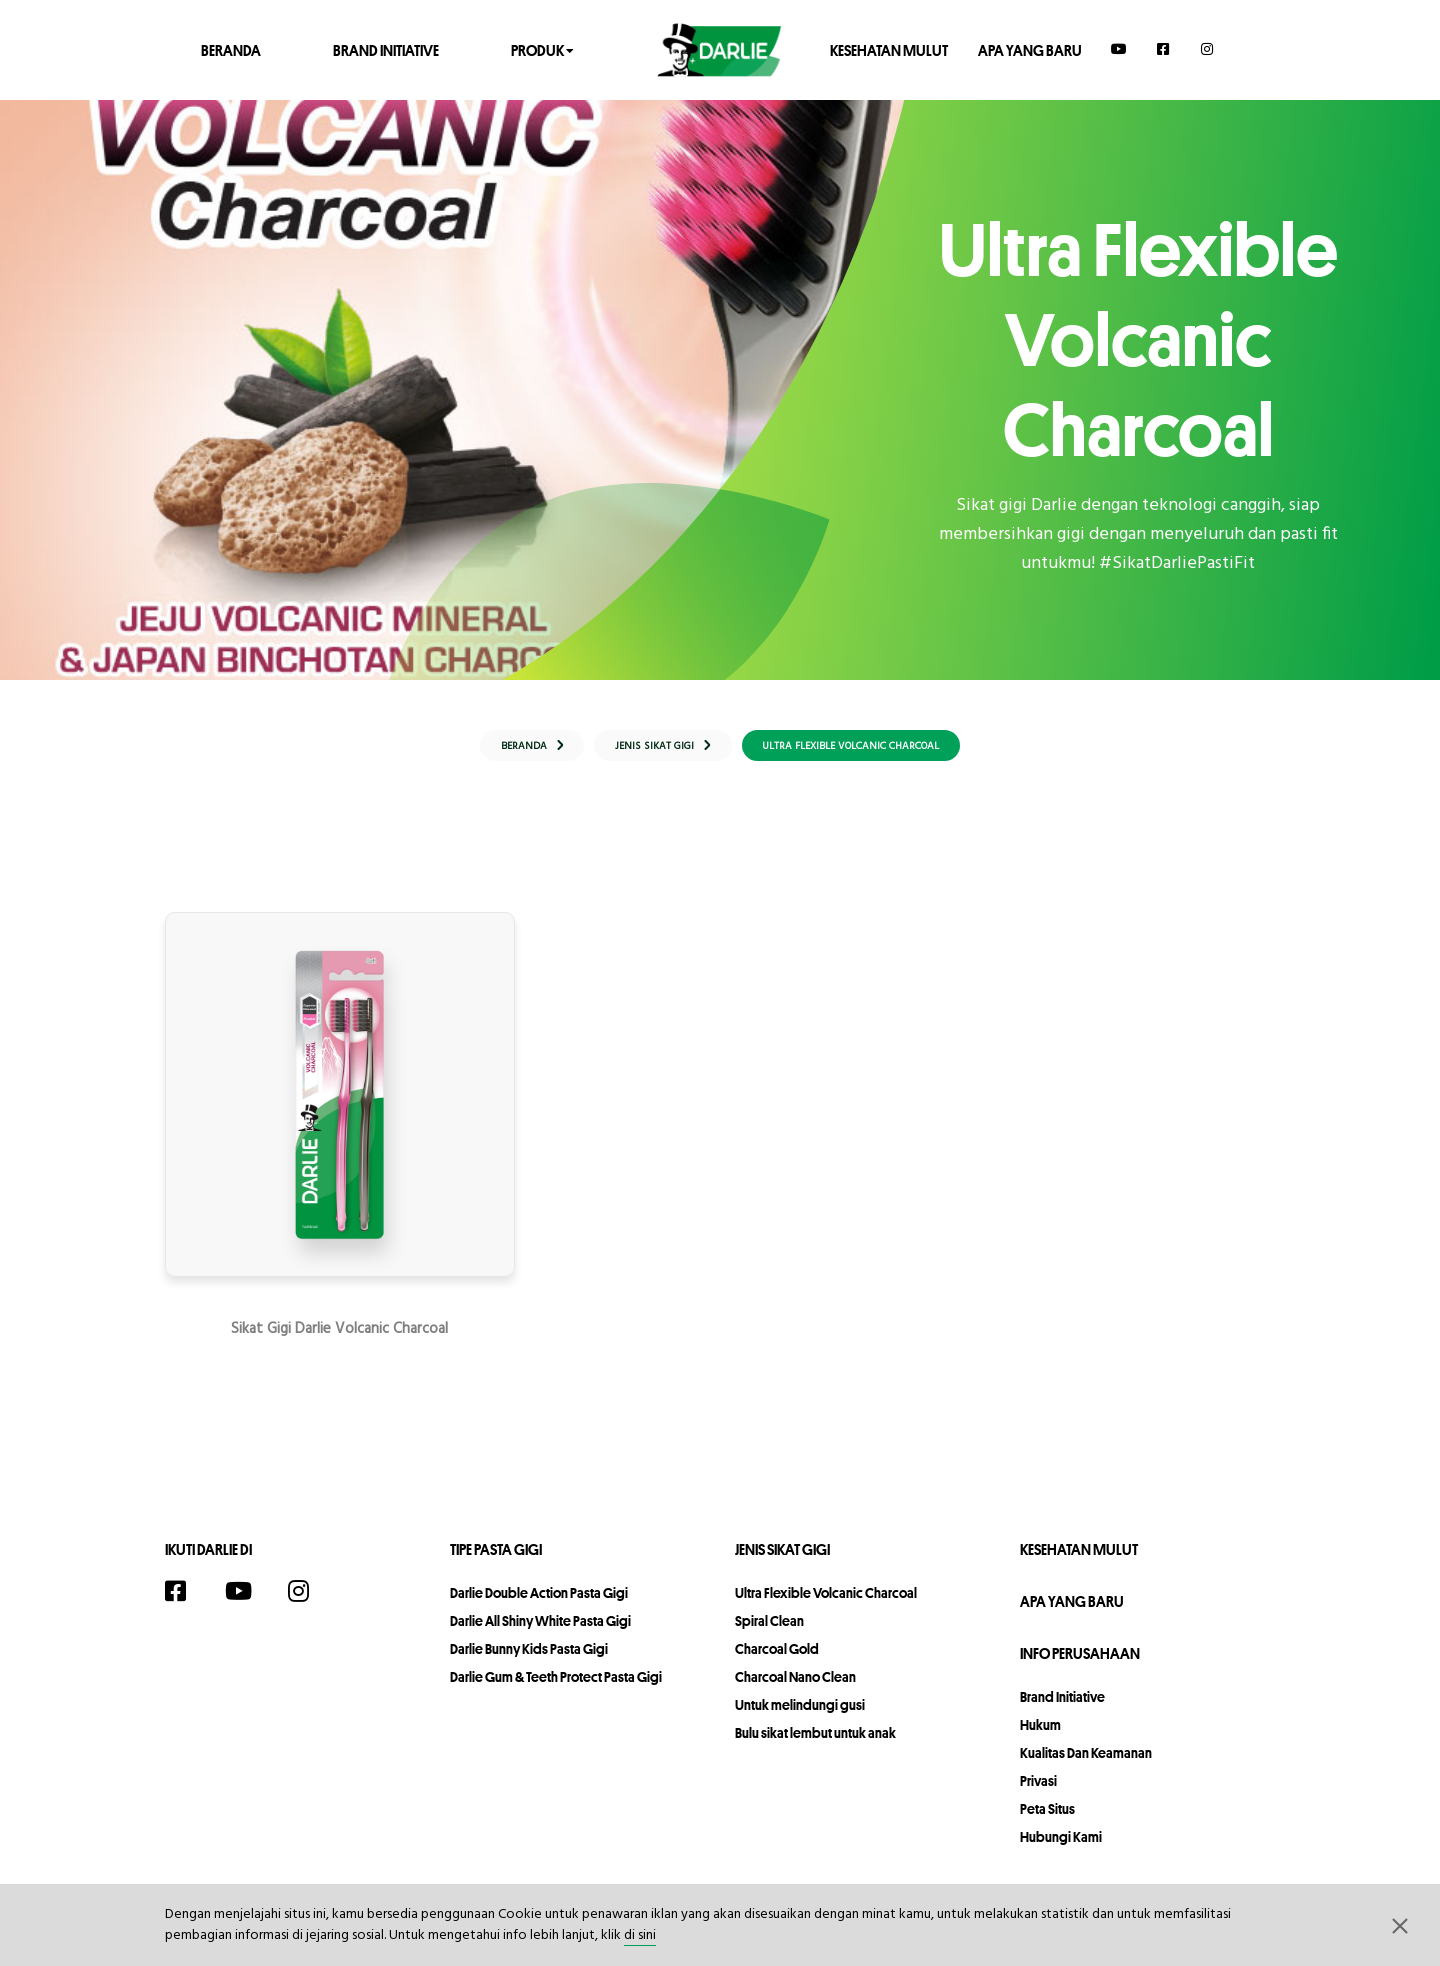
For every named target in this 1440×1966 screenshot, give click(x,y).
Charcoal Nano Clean (795, 1691)
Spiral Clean (769, 1635)
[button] (1400, 1925)
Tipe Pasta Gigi (496, 1563)
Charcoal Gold (777, 1663)
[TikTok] (357, 1607)
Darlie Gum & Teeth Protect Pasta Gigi (556, 1691)
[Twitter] (393, 1607)
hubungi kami (1061, 1851)
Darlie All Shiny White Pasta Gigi (540, 1635)
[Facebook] (1164, 49)
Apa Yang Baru (1030, 49)
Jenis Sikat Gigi (782, 1563)
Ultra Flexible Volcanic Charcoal (826, 1607)
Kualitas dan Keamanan (1086, 1767)
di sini (640, 1935)
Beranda (231, 49)
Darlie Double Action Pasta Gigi (539, 1607)
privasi (1038, 1795)
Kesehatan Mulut (889, 49)
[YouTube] (1119, 49)
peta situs (1047, 1823)
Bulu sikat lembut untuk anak (815, 1747)
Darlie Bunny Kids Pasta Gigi (529, 1663)
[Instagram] (1208, 49)
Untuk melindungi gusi (800, 1719)
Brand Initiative (386, 49)
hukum (1040, 1739)
